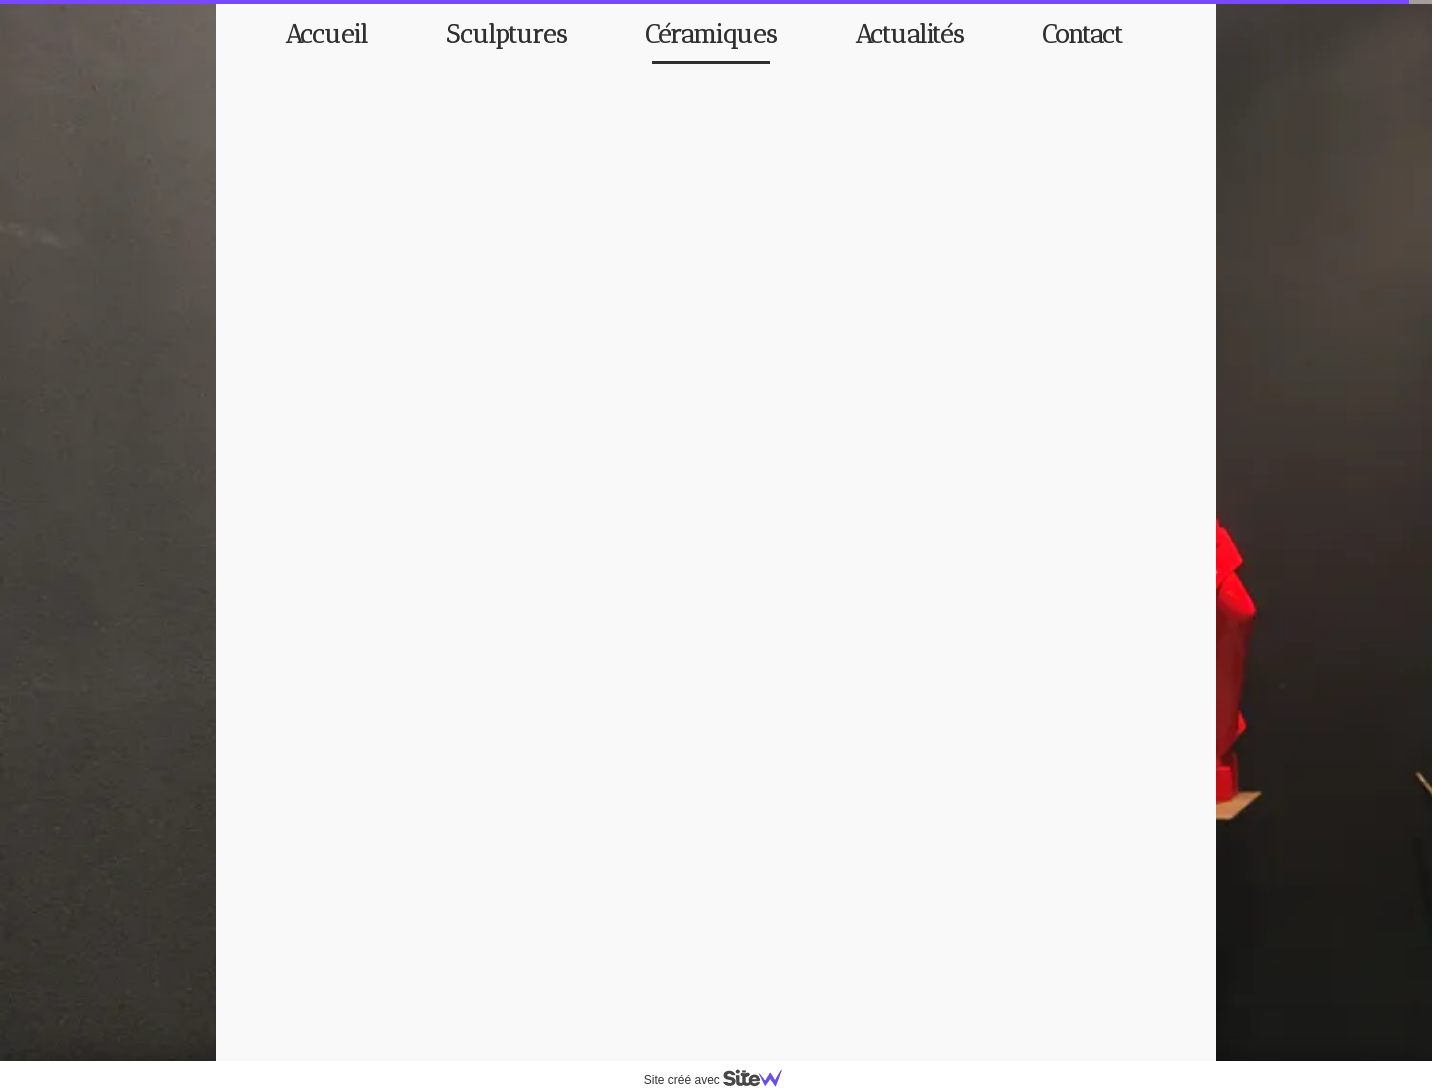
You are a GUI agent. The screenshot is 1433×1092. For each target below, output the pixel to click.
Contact (1082, 34)
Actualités (909, 34)
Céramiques (711, 34)
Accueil (326, 34)
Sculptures (506, 34)
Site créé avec (721, 1080)
